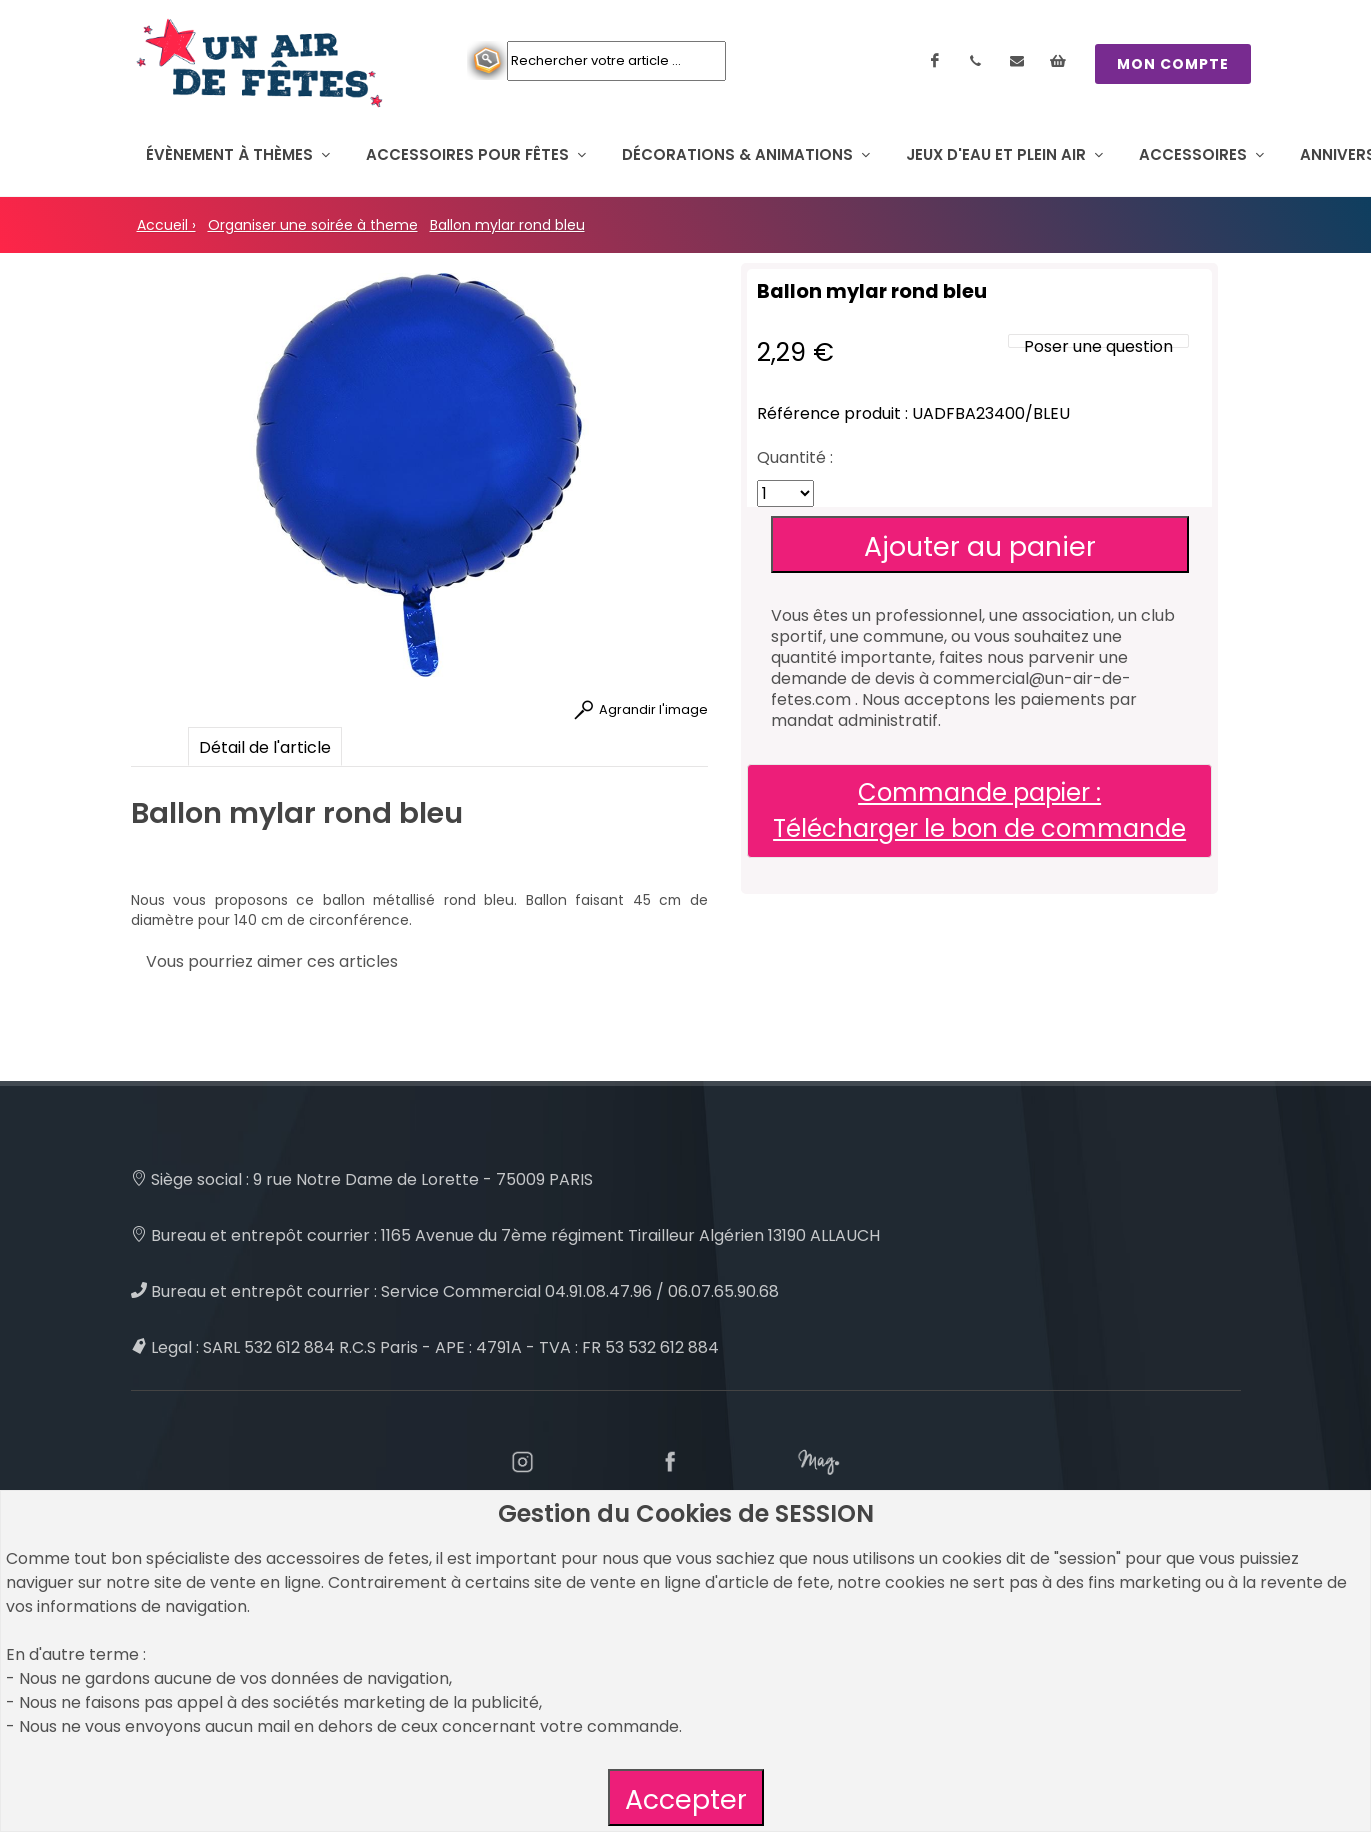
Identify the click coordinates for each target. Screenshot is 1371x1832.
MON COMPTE (1173, 64)
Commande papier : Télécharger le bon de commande (979, 810)
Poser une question (1098, 346)
